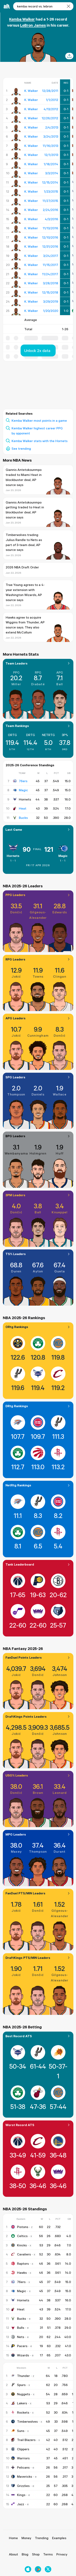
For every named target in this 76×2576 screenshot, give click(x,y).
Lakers (19, 2403)
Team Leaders (38, 663)
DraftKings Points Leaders (38, 1716)
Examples (59, 2538)
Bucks (20, 817)
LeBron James (33, 25)
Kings (18, 2495)
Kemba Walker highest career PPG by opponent (37, 430)
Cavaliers (21, 2254)
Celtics (19, 2236)
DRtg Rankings (38, 1406)
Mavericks (21, 2476)
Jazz (17, 2504)
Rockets (20, 2412)
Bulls (17, 2327)
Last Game (38, 829)
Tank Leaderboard (38, 1564)
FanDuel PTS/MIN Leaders (38, 1893)
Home (13, 2538)
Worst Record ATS (38, 2125)
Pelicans (20, 2467)
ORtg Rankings (38, 1327)
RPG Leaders (38, 959)
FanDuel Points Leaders (38, 1657)
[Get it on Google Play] (38, 2569)
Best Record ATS (38, 2036)
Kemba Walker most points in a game (39, 420)
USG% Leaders (38, 1775)
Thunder (20, 2376)
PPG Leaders (38, 895)
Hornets (13, 855)
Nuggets (20, 2394)
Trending (41, 2538)
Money (26, 2538)
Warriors (20, 2458)
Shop (36, 2554)
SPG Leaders (38, 1077)
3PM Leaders (38, 1195)
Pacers (19, 2346)
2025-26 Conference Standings (30, 765)
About (13, 2554)
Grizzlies (20, 2486)
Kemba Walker (22, 19)
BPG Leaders (38, 1136)
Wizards (20, 2355)
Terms (48, 2554)
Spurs (18, 2385)
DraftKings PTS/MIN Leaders (38, 1957)
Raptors (20, 2263)
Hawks (19, 2272)
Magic (20, 790)
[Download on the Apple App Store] (28, 2569)
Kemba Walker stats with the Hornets (39, 441)
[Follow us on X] (48, 2569)
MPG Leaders (38, 1834)
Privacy (61, 2554)
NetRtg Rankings (38, 1485)
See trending (21, 448)
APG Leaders (38, 1018)
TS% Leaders (38, 1254)
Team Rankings (38, 726)
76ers (20, 781)
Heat (19, 808)
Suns (17, 2431)
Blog (25, 2554)
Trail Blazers (23, 2440)
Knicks (19, 2245)
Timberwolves (24, 2421)
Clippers (20, 2449)
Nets (17, 2336)
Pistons (19, 2226)
